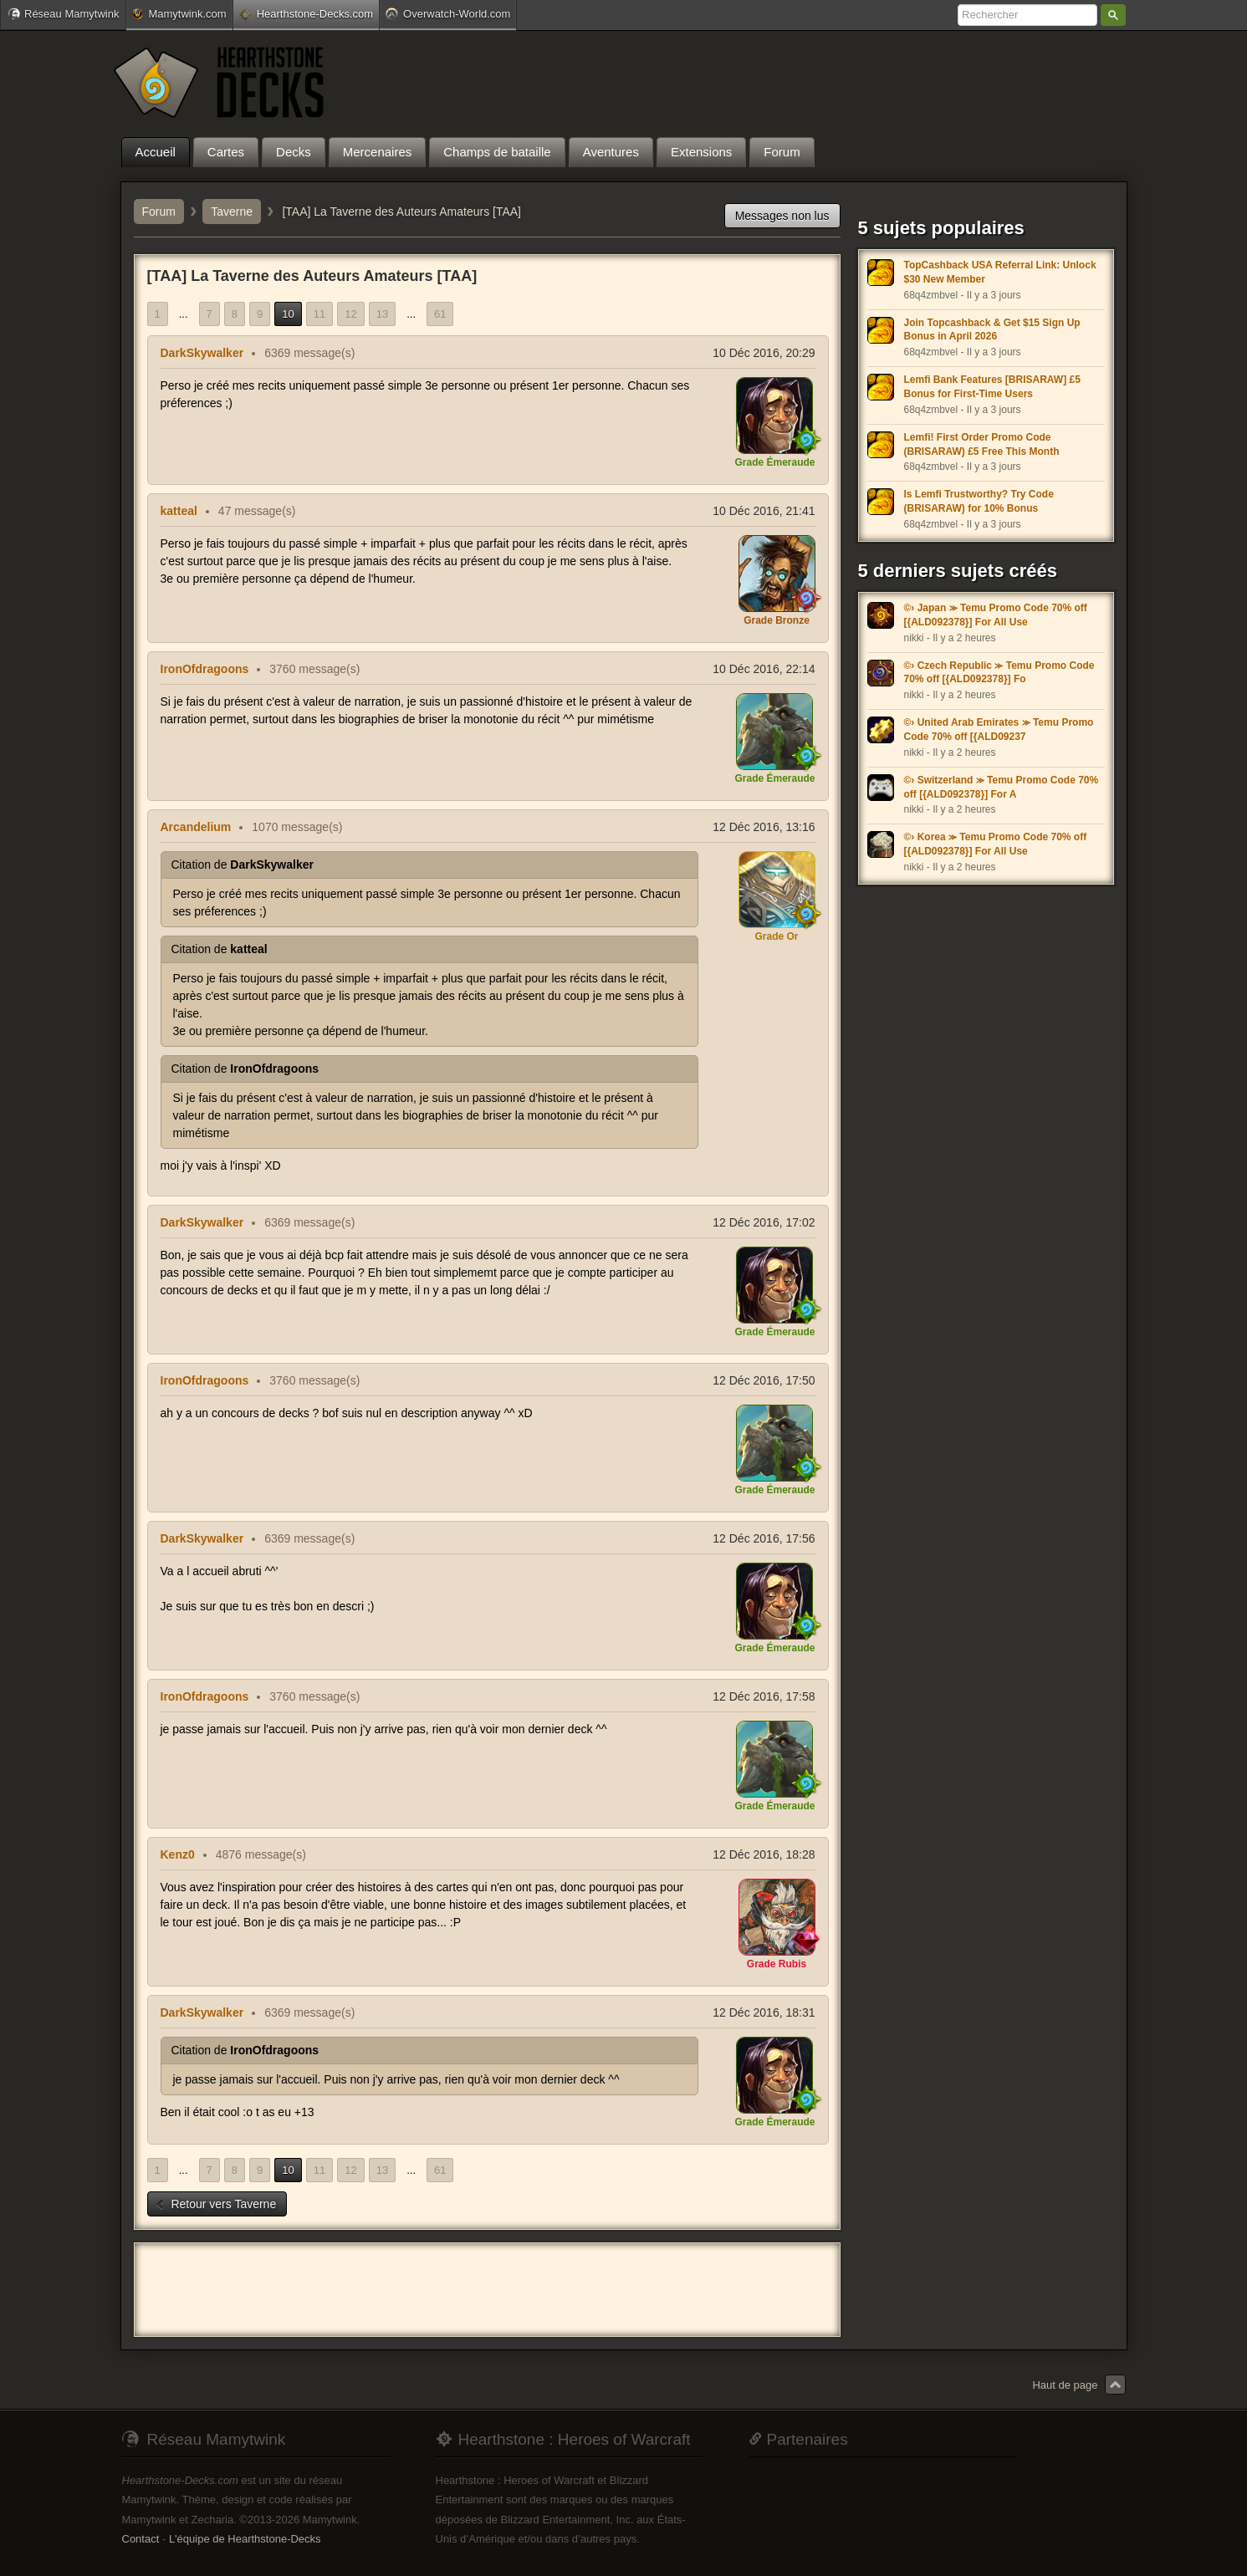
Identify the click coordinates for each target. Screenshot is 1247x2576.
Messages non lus (782, 215)
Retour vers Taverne (216, 2204)
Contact (141, 2539)
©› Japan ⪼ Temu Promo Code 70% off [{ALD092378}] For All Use (995, 615)
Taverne (232, 211)
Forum (159, 211)
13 (382, 314)
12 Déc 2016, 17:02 (764, 1222)
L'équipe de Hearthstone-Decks (245, 2539)
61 (440, 314)
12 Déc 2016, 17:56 (764, 1538)
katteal (179, 511)
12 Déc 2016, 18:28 (764, 1854)
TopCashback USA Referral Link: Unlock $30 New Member (1000, 272)
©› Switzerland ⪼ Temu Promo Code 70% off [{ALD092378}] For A (1001, 787)
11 (319, 314)
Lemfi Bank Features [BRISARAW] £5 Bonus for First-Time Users (992, 387)
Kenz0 (178, 1854)
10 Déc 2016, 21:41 (764, 511)
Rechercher (1113, 15)
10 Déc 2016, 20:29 (764, 353)
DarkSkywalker (202, 353)
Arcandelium (196, 827)
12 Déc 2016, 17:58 (764, 1696)
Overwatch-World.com (448, 13)
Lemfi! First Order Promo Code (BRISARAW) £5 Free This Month (982, 444)
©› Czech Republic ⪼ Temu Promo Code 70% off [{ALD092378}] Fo (999, 673)
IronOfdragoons (205, 669)
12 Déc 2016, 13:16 (764, 827)
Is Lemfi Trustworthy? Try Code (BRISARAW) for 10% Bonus (979, 501)
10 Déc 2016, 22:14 (764, 669)
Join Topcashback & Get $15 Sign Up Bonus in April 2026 (992, 330)
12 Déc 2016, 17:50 (764, 1380)
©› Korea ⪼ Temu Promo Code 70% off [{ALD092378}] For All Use (995, 844)
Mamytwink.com (179, 14)
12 (350, 314)
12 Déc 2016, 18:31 (764, 2012)
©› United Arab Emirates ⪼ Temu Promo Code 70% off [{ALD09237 (999, 729)
